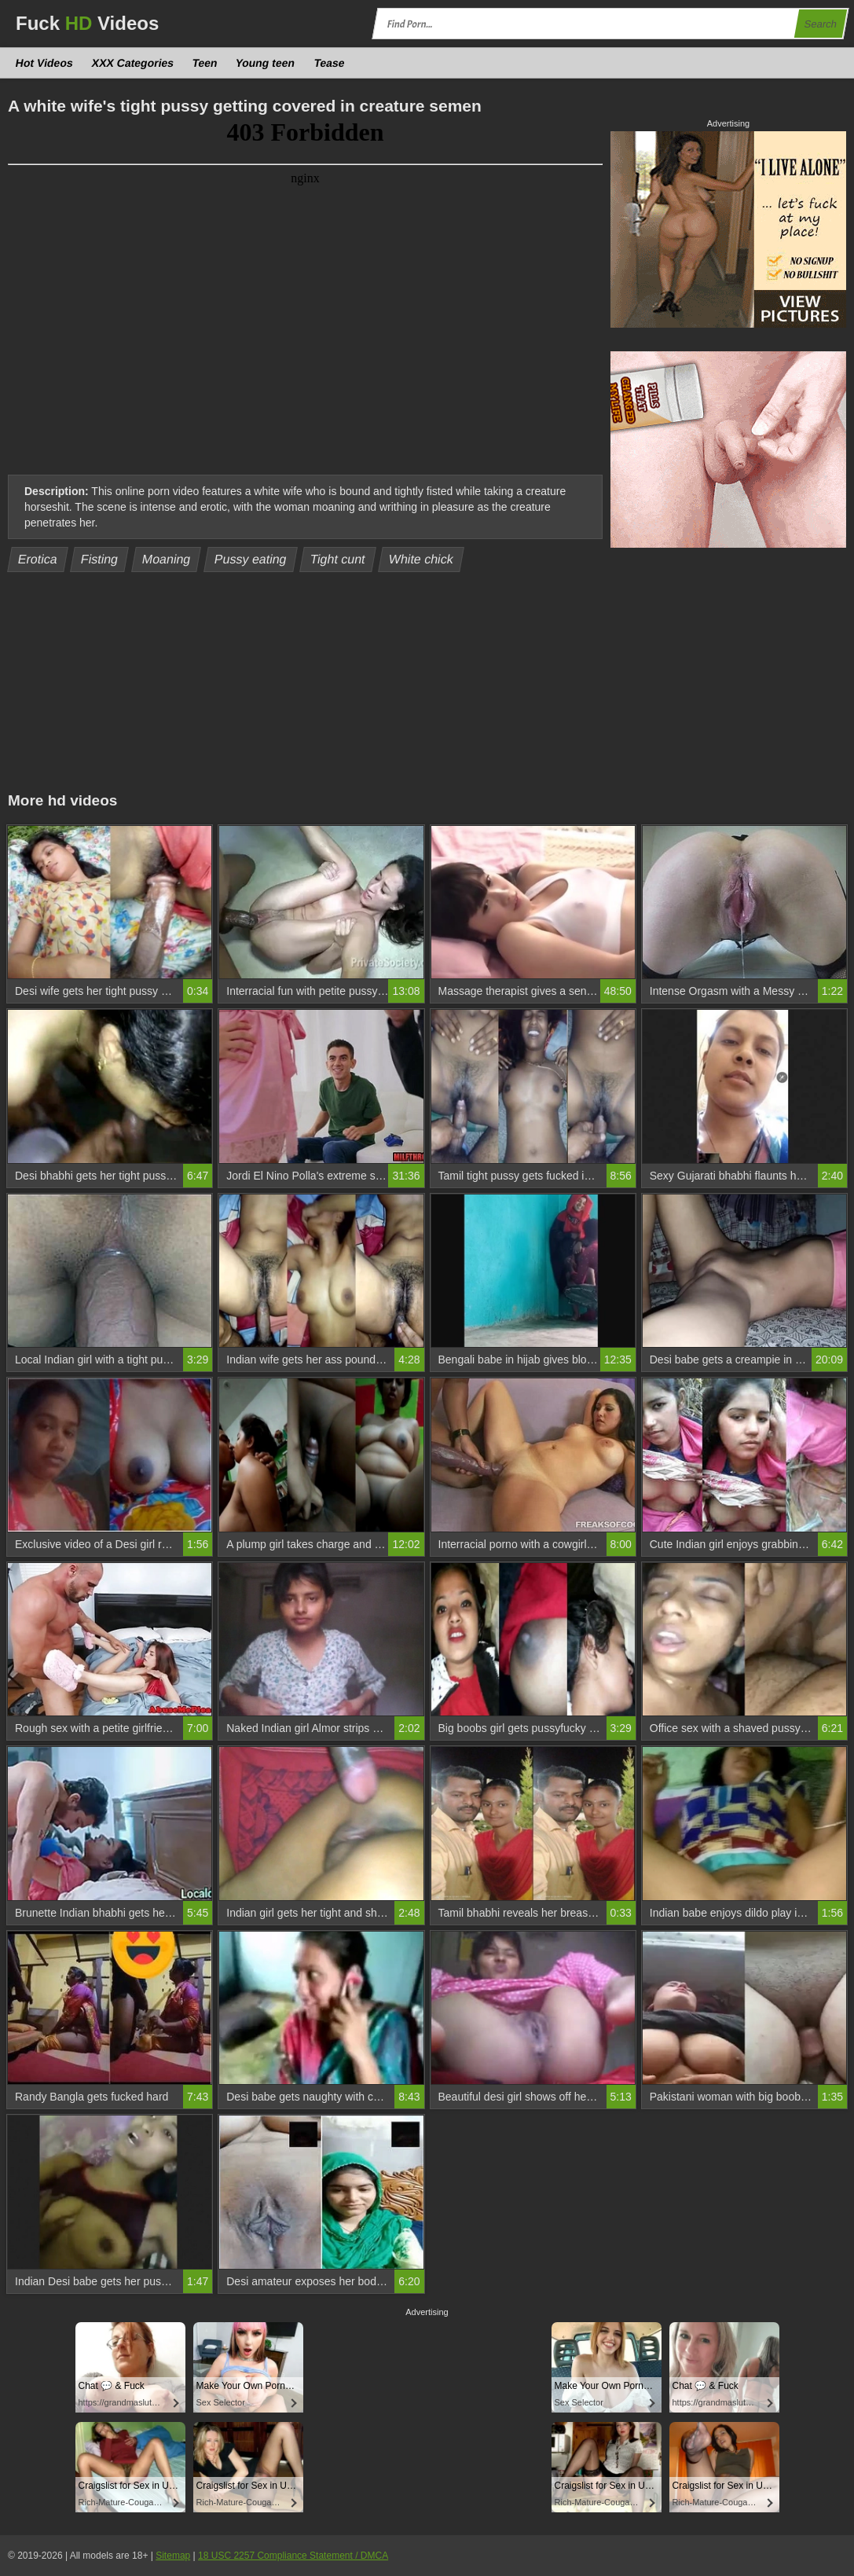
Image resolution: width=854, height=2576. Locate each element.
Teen (205, 63)
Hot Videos (45, 63)
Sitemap (173, 2555)
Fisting (99, 559)
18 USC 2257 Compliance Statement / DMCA (293, 2555)
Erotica (38, 559)
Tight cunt (337, 559)
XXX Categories (132, 63)
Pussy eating (250, 559)
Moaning (166, 559)
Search (820, 24)
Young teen (265, 63)
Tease (329, 63)
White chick (420, 559)
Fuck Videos (87, 23)
